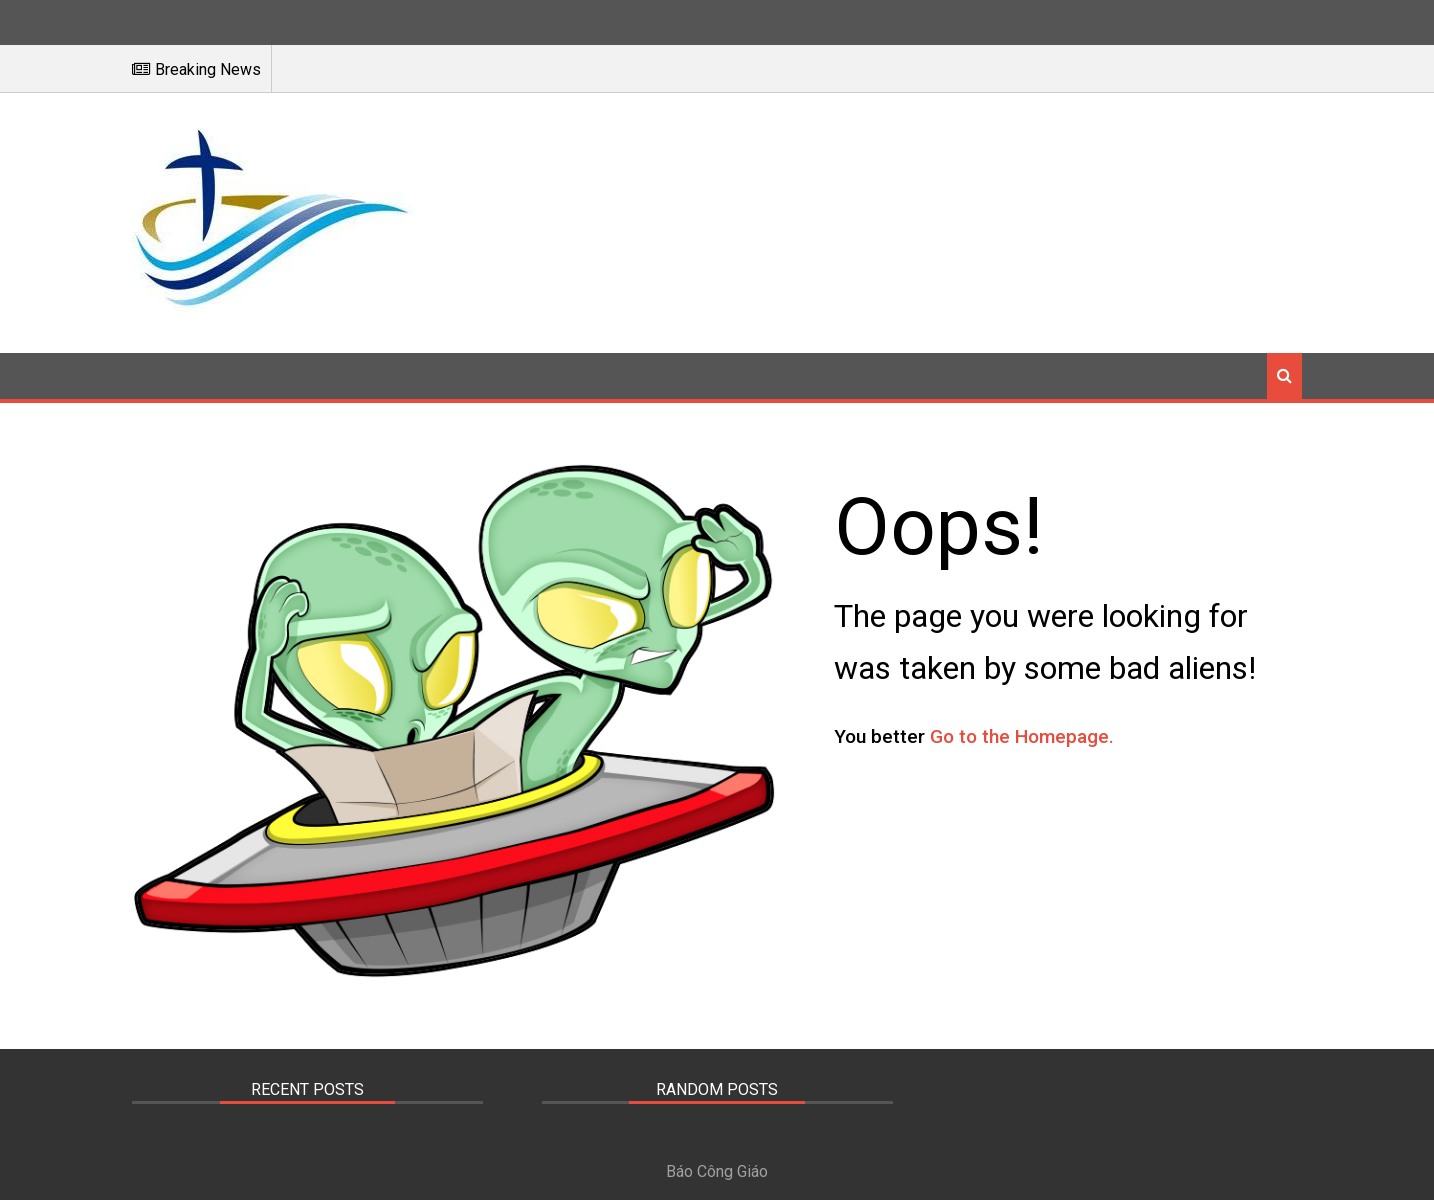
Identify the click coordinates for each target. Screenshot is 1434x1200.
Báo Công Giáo (717, 1171)
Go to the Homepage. (1022, 736)
